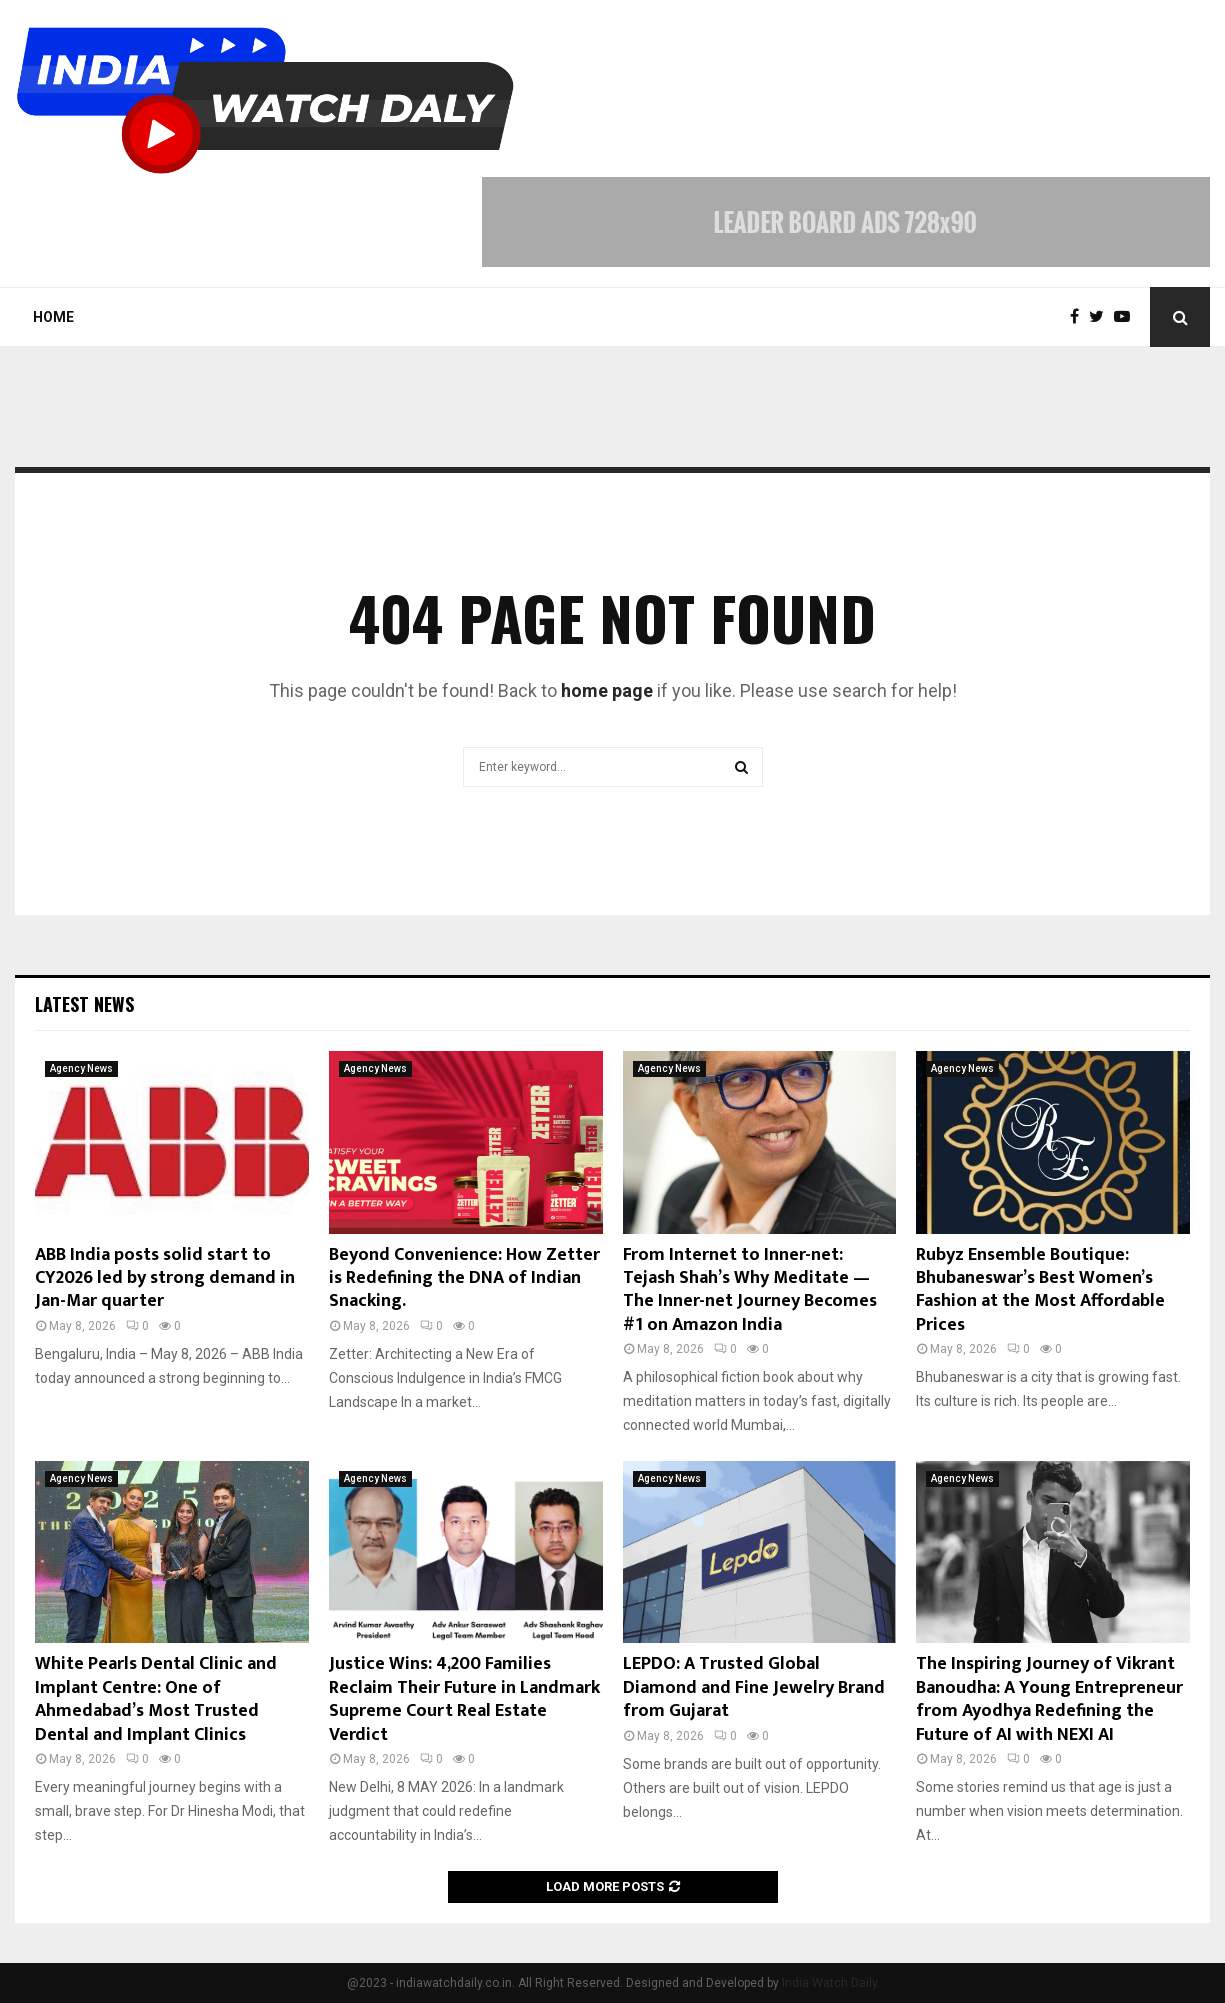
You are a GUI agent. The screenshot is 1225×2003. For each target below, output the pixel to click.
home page (607, 690)
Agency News (81, 1068)
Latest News (84, 1004)
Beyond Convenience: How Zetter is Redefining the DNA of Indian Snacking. (464, 1278)
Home (53, 317)
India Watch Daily (830, 1983)
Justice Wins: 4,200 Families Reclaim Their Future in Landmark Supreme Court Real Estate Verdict (464, 1699)
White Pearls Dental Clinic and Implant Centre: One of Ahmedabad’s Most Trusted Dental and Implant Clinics (156, 1699)
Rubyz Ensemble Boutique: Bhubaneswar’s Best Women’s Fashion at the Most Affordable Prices (1040, 1290)
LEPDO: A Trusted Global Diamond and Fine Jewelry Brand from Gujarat (754, 1687)
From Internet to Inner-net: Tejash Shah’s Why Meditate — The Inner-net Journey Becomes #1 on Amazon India (750, 1290)
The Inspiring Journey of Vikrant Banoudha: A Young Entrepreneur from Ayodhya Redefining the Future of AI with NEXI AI (1049, 1699)
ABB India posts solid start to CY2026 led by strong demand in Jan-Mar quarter (165, 1278)
